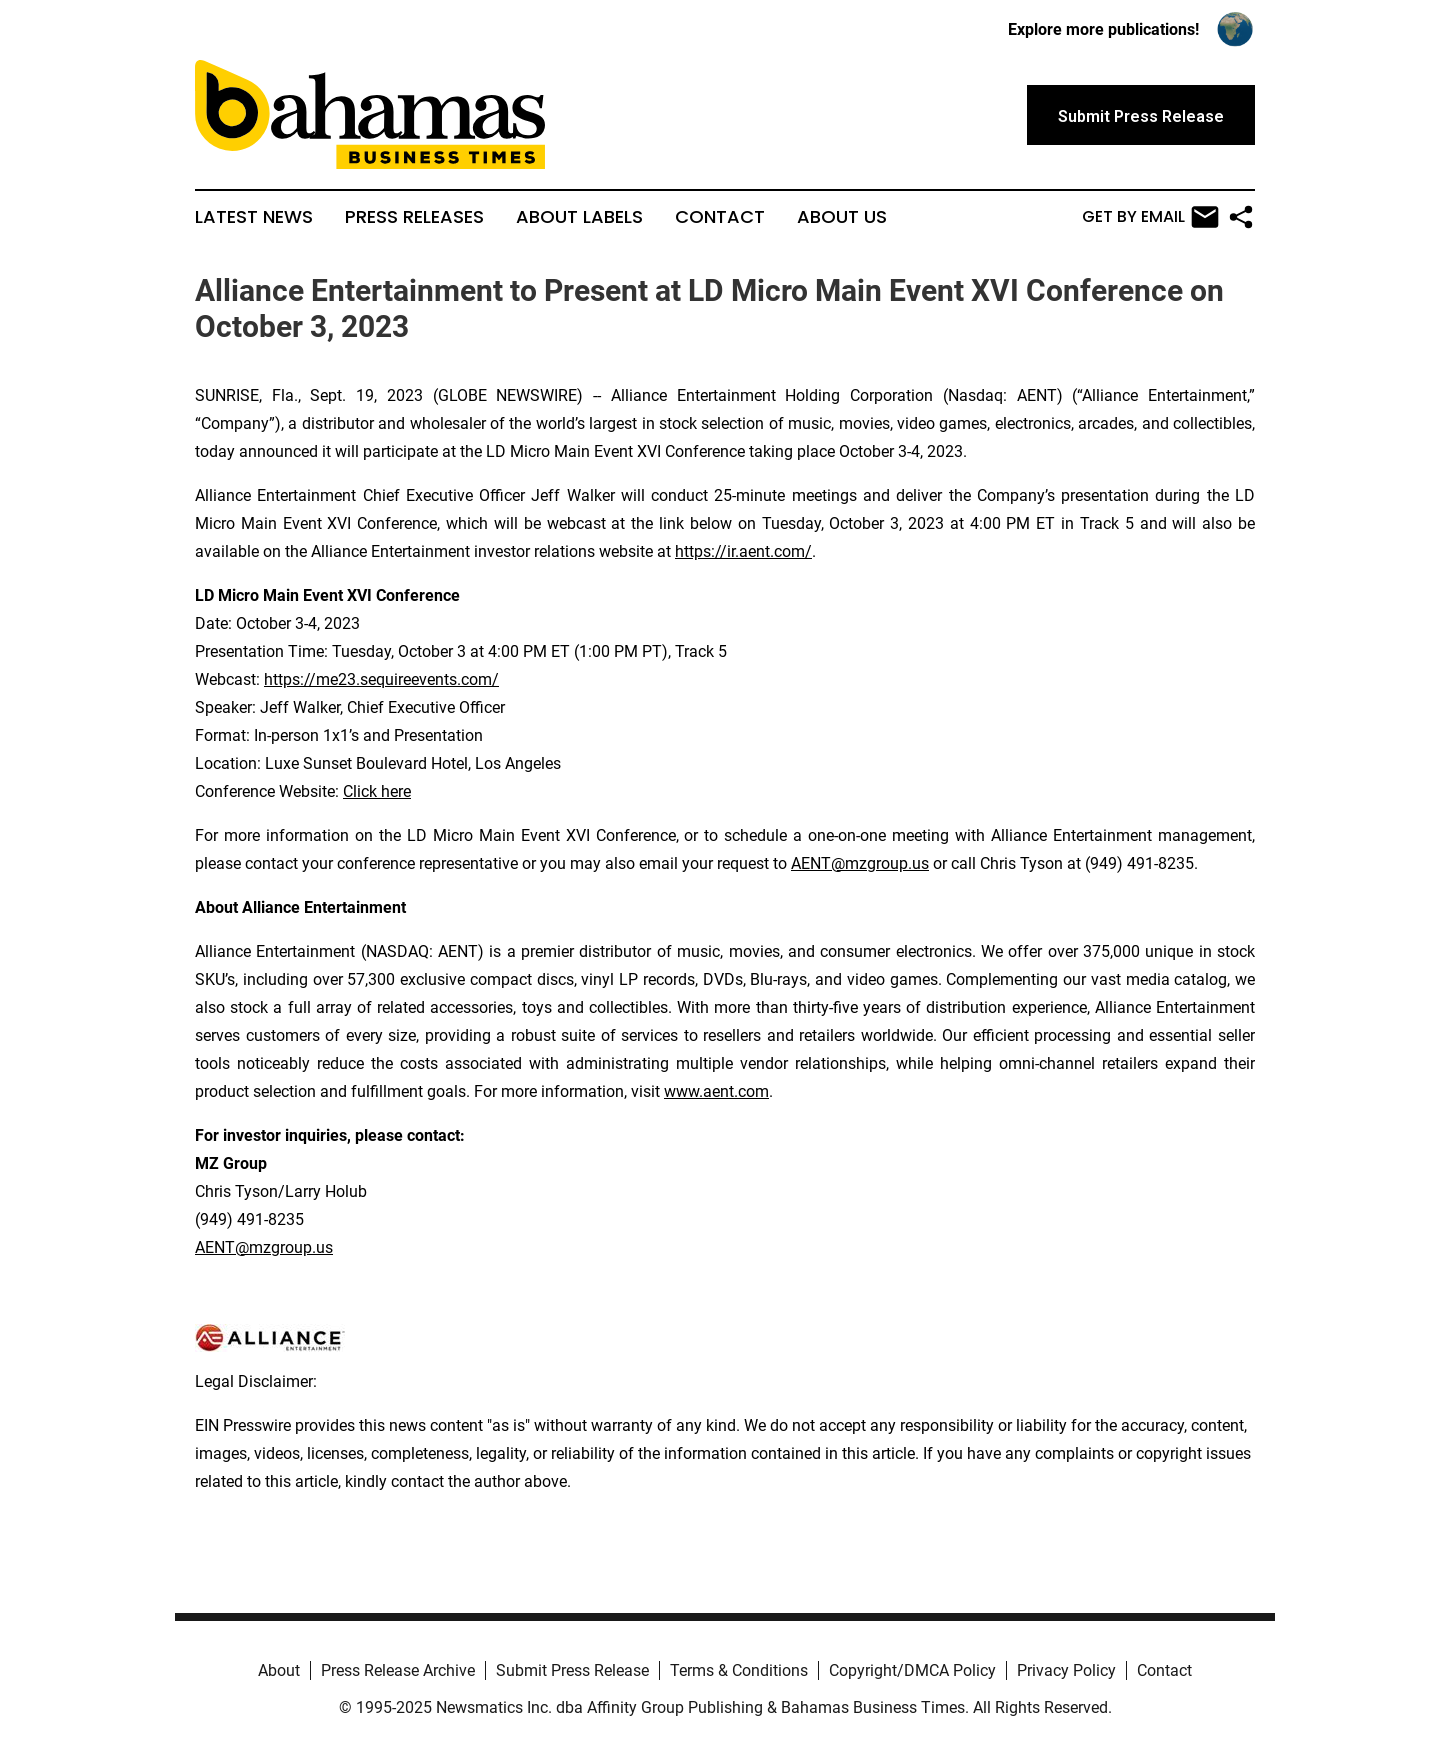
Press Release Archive (398, 1670)
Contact (720, 217)
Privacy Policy (1066, 1670)
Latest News (254, 217)
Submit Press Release (572, 1670)
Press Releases (414, 217)
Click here (377, 791)
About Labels (579, 217)
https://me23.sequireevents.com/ (381, 679)
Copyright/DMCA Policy (912, 1670)
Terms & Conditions (739, 1670)
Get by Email (1150, 217)
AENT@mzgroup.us (860, 863)
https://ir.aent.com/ (743, 551)
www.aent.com (716, 1091)
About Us (842, 217)
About (279, 1670)
